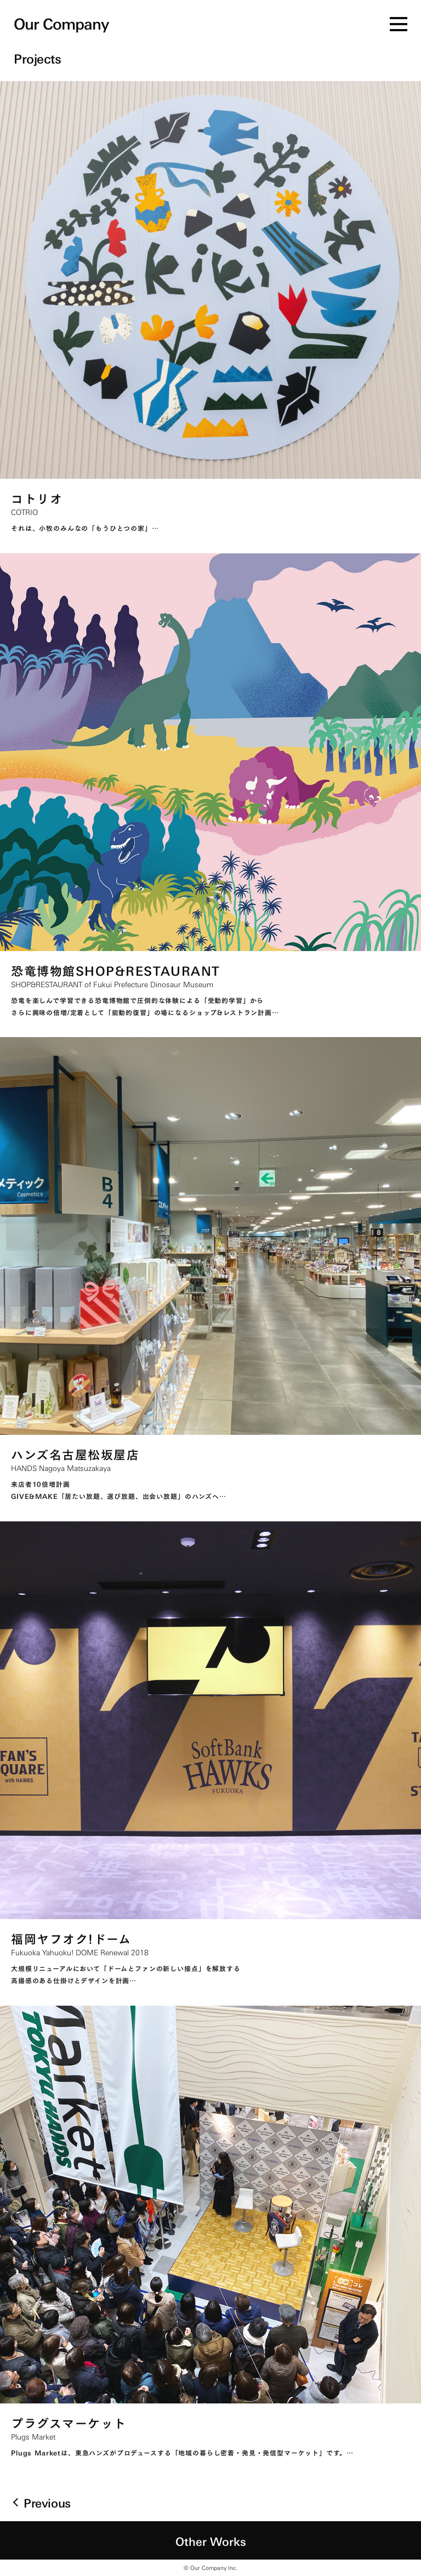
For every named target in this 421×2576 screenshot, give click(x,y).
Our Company (61, 22)
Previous (47, 2501)
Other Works (210, 2540)
